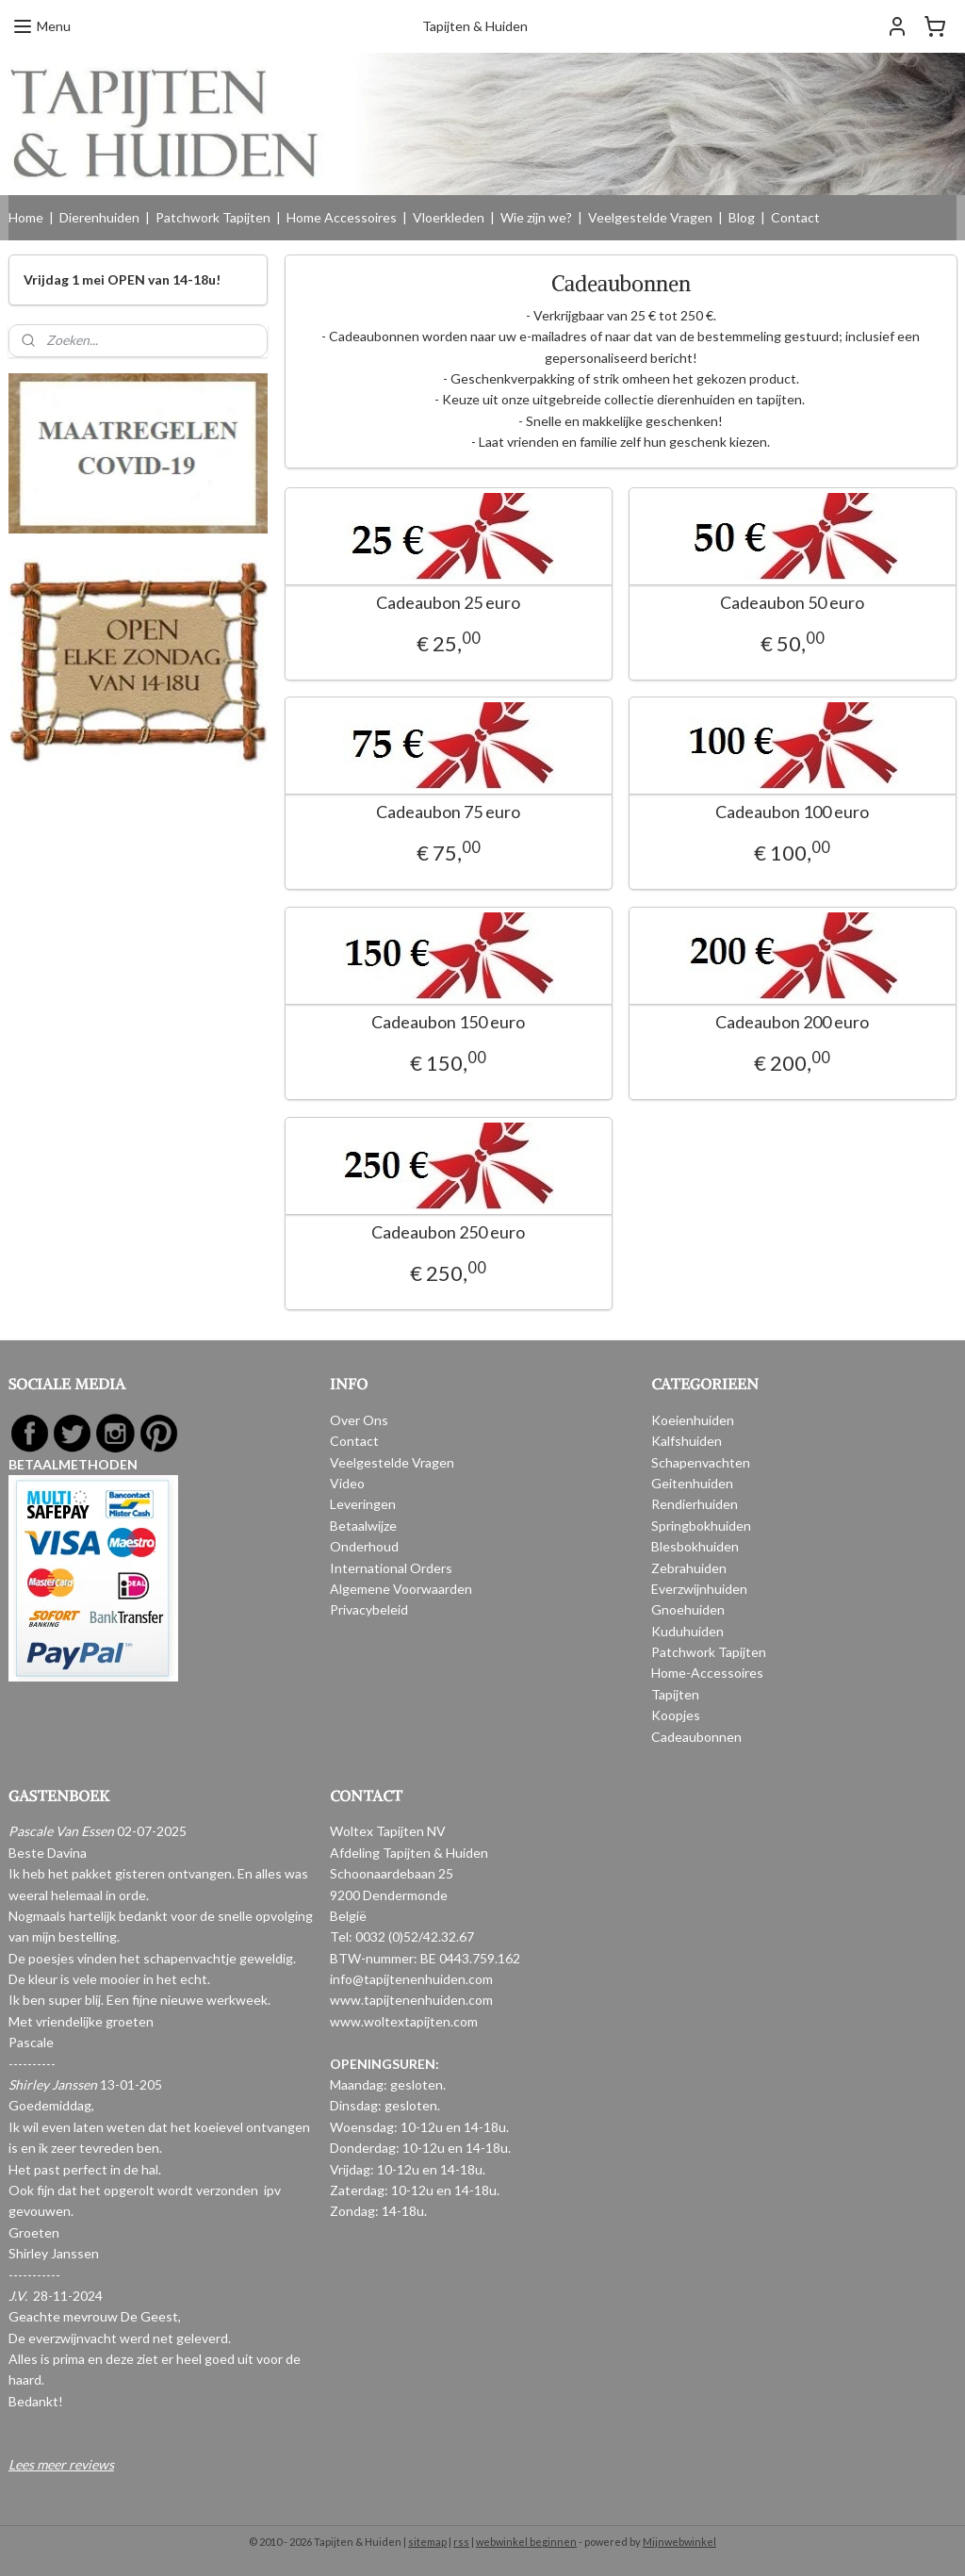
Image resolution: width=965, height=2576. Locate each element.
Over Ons (359, 1420)
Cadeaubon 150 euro (448, 1022)
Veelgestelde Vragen (650, 217)
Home (25, 217)
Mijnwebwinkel (679, 2541)
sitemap (427, 2541)
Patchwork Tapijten (212, 217)
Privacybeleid (369, 1609)
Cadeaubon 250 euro (448, 1232)
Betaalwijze (363, 1526)
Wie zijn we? (536, 217)
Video (347, 1483)
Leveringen (363, 1504)
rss (461, 2541)
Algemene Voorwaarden (401, 1589)
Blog (741, 217)
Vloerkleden (448, 217)
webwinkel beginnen (526, 2541)
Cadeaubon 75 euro (448, 812)
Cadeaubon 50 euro (792, 603)
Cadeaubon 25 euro (448, 603)
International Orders (391, 1568)
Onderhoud (364, 1546)
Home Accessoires (341, 217)
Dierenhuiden (99, 217)
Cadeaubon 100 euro (792, 812)
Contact (795, 217)
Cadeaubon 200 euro (792, 1022)
